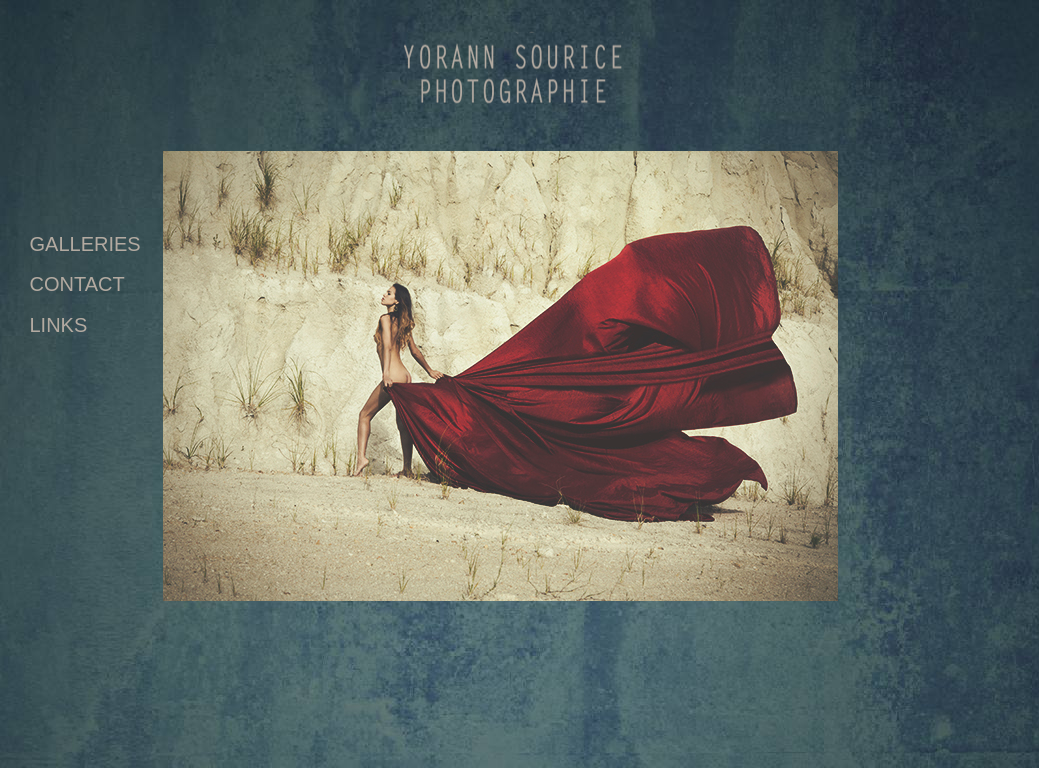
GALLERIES (85, 244)
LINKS (59, 325)
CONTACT (77, 284)
